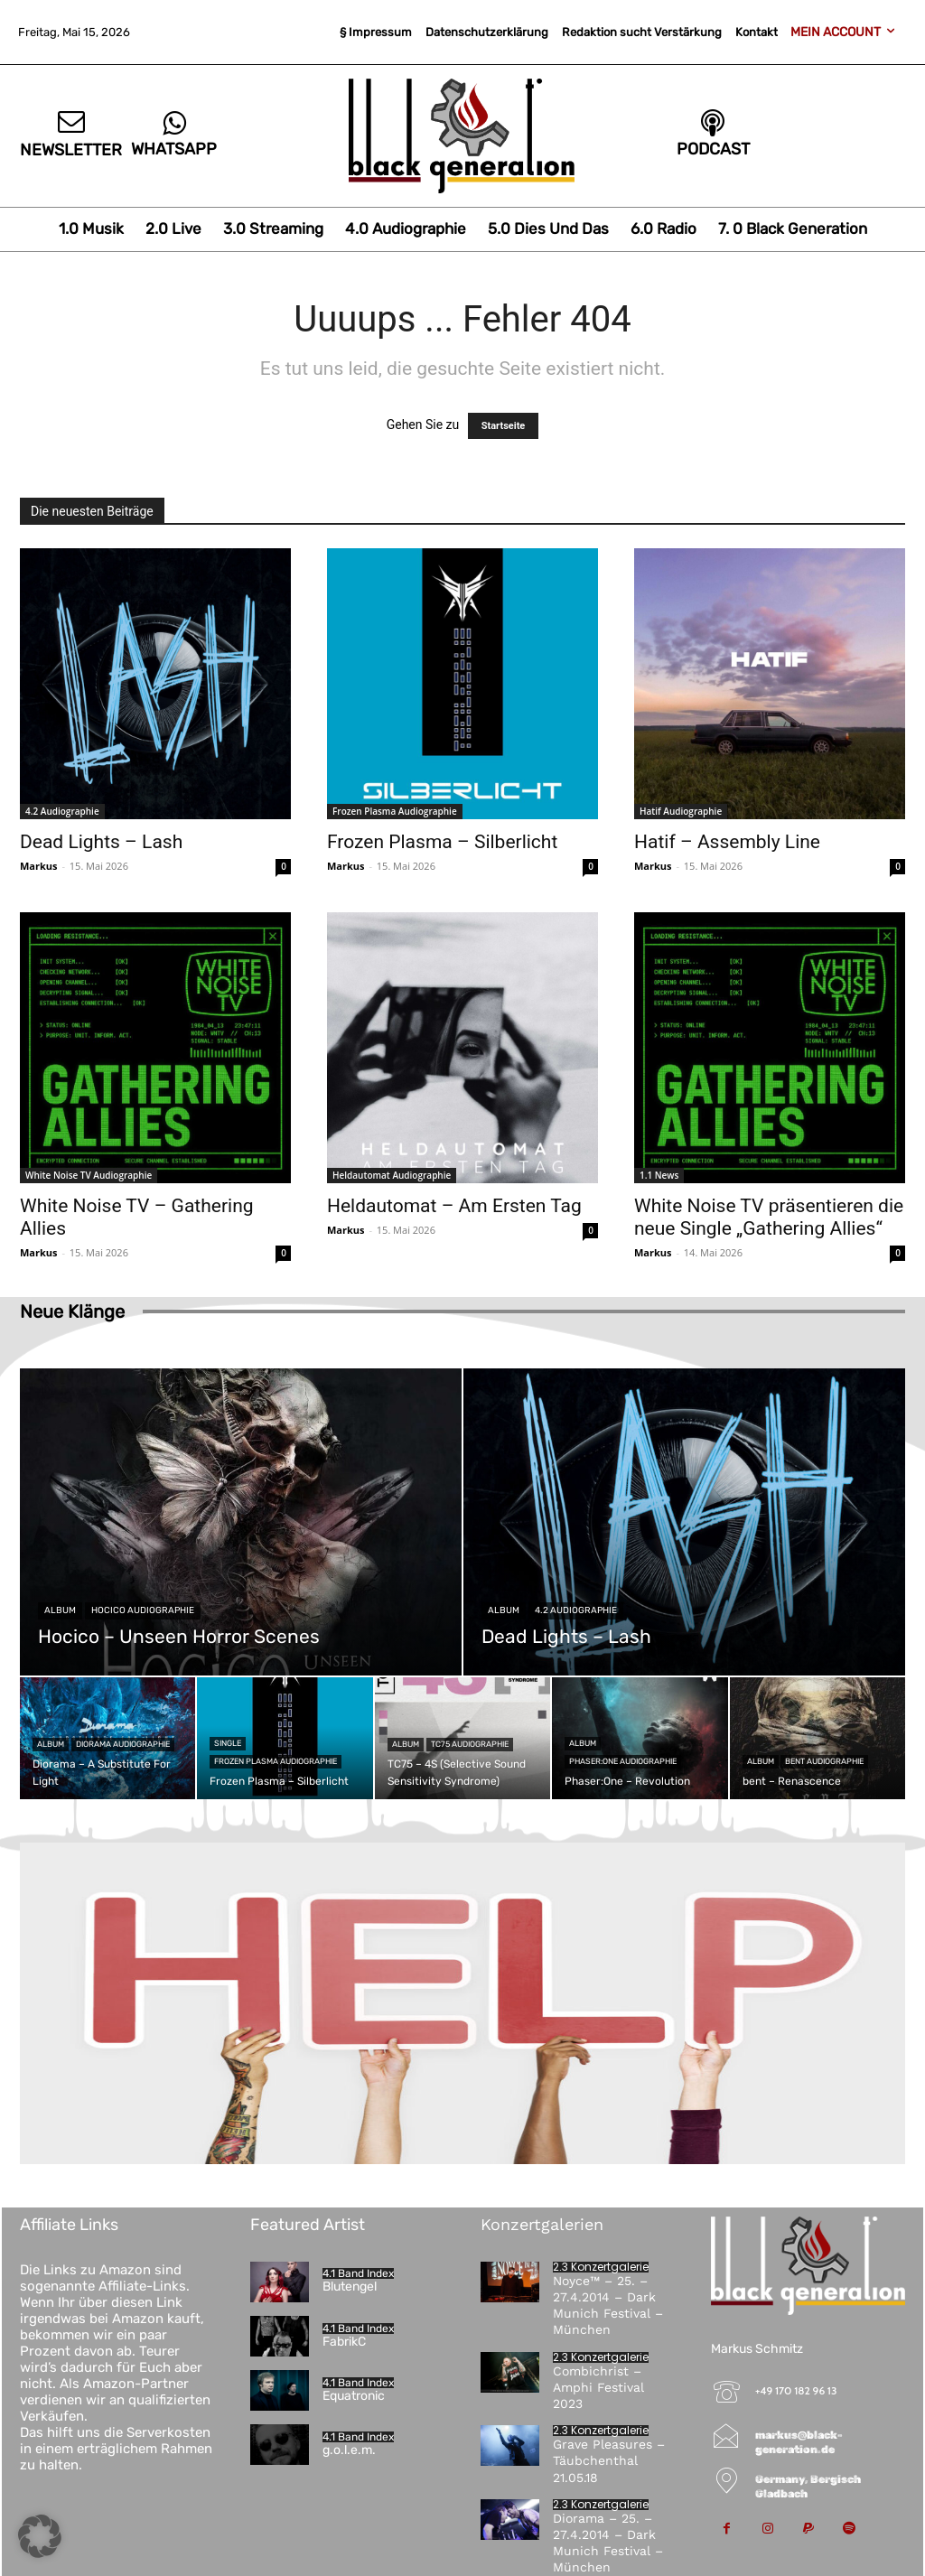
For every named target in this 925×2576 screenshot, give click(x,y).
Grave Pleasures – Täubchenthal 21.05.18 (609, 2460)
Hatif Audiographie (681, 811)
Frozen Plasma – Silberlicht (442, 842)
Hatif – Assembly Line (727, 842)
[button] (39, 2536)
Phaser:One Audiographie (623, 1761)
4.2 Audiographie (62, 811)
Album (60, 1610)
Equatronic (353, 2395)
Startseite (503, 426)
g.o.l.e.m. (349, 2450)
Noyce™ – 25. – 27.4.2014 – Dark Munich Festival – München (608, 2305)
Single (227, 1743)
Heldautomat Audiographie (391, 1175)
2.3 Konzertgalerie (601, 2267)
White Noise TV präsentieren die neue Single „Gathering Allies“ (768, 1217)
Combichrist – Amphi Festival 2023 (598, 2387)
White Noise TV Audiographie (88, 1175)
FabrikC (344, 2341)
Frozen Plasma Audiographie (394, 811)
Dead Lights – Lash (101, 842)
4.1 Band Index (358, 2273)
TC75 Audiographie (470, 1744)
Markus (39, 866)
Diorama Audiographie (123, 1744)
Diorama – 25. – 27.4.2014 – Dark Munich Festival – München (608, 2543)
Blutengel (349, 2286)
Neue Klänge (72, 1311)
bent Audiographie (824, 1761)
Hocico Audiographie (142, 1610)
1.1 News (659, 1175)
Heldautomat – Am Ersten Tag (454, 1206)
